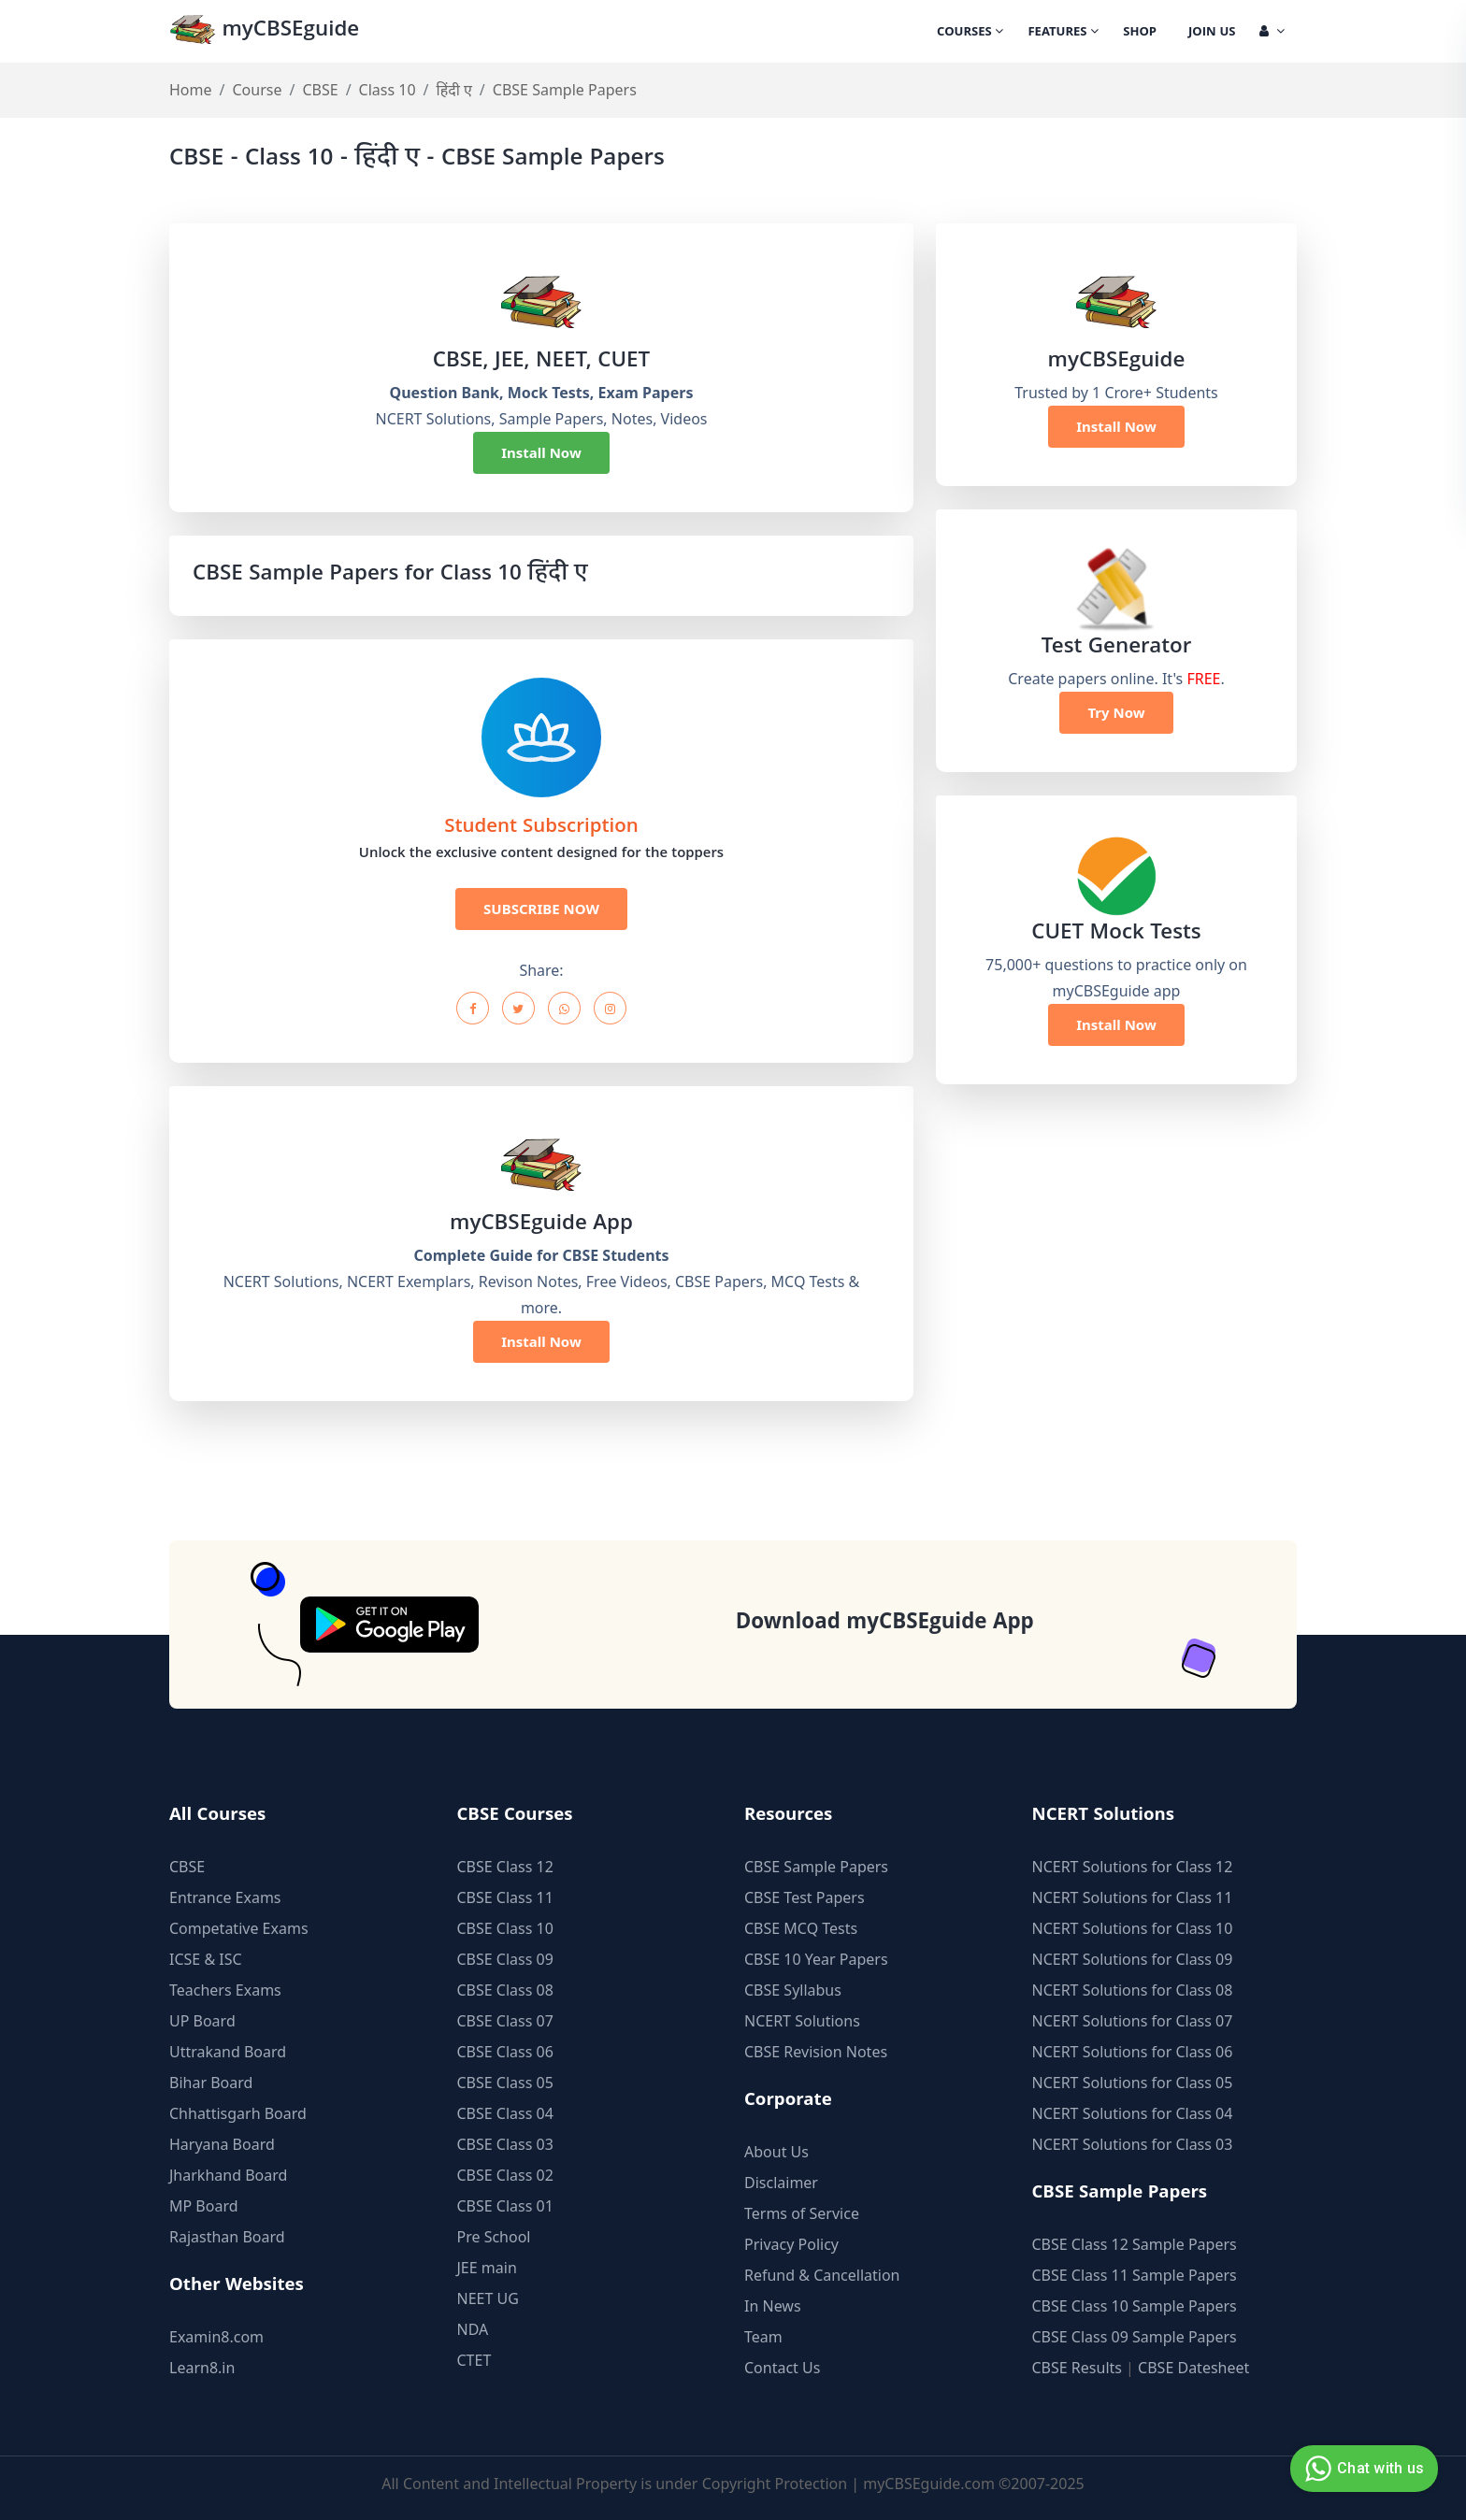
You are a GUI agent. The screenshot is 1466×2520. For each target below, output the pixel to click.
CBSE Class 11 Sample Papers (1134, 2275)
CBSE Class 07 (505, 2021)
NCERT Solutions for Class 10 (1132, 1928)
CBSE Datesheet (1193, 2367)
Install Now (541, 452)
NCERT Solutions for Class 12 (1132, 1866)
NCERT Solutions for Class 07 (1132, 2021)
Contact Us (782, 2367)
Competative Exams (239, 1928)
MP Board (203, 2206)
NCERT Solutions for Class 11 (1132, 1897)
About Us (776, 2151)
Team (763, 2337)
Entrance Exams (225, 1897)
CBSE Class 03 (505, 2144)
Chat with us (1362, 2468)
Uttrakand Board (227, 2051)
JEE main (487, 2267)
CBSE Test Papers (804, 1897)
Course (256, 89)
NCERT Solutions (802, 2021)
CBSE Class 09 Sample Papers (1134, 2337)
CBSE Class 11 (505, 1897)
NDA (473, 2329)
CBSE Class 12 (505, 1866)
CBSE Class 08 (505, 1990)
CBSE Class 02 (505, 2175)
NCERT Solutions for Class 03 (1132, 2144)
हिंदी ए (454, 89)
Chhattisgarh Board (238, 2113)
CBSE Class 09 (505, 1959)
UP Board (202, 2021)
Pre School (494, 2236)
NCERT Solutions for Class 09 (1132, 1959)
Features (1063, 32)
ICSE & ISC (205, 1959)
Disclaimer (781, 2182)
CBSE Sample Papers (816, 1866)
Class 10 (387, 89)
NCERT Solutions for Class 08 (1132, 1990)
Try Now (1115, 712)
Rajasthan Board (227, 2236)
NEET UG (488, 2298)
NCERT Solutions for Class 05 (1132, 2082)
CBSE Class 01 (505, 2206)
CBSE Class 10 (505, 1928)
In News (772, 2306)
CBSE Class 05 (505, 2082)
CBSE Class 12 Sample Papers (1134, 2244)
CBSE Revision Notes (815, 2051)
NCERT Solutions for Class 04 (1132, 2113)
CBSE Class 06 (505, 2051)
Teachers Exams (225, 1990)
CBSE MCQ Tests (800, 1928)
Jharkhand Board (228, 2175)
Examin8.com (216, 2337)
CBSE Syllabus (792, 1990)
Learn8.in (202, 2367)
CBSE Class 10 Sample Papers (1134, 2306)
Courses (970, 32)
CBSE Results (1077, 2367)
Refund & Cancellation (822, 2275)
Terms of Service (801, 2213)
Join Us (1211, 32)
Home (190, 89)
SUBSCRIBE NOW (541, 908)
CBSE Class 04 (505, 2113)
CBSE (320, 89)
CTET (474, 2360)
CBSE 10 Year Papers (816, 1959)
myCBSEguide (264, 31)
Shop (1140, 32)
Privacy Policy (791, 2244)
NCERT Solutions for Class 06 (1132, 2051)
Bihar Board (210, 2082)
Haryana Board (222, 2144)
